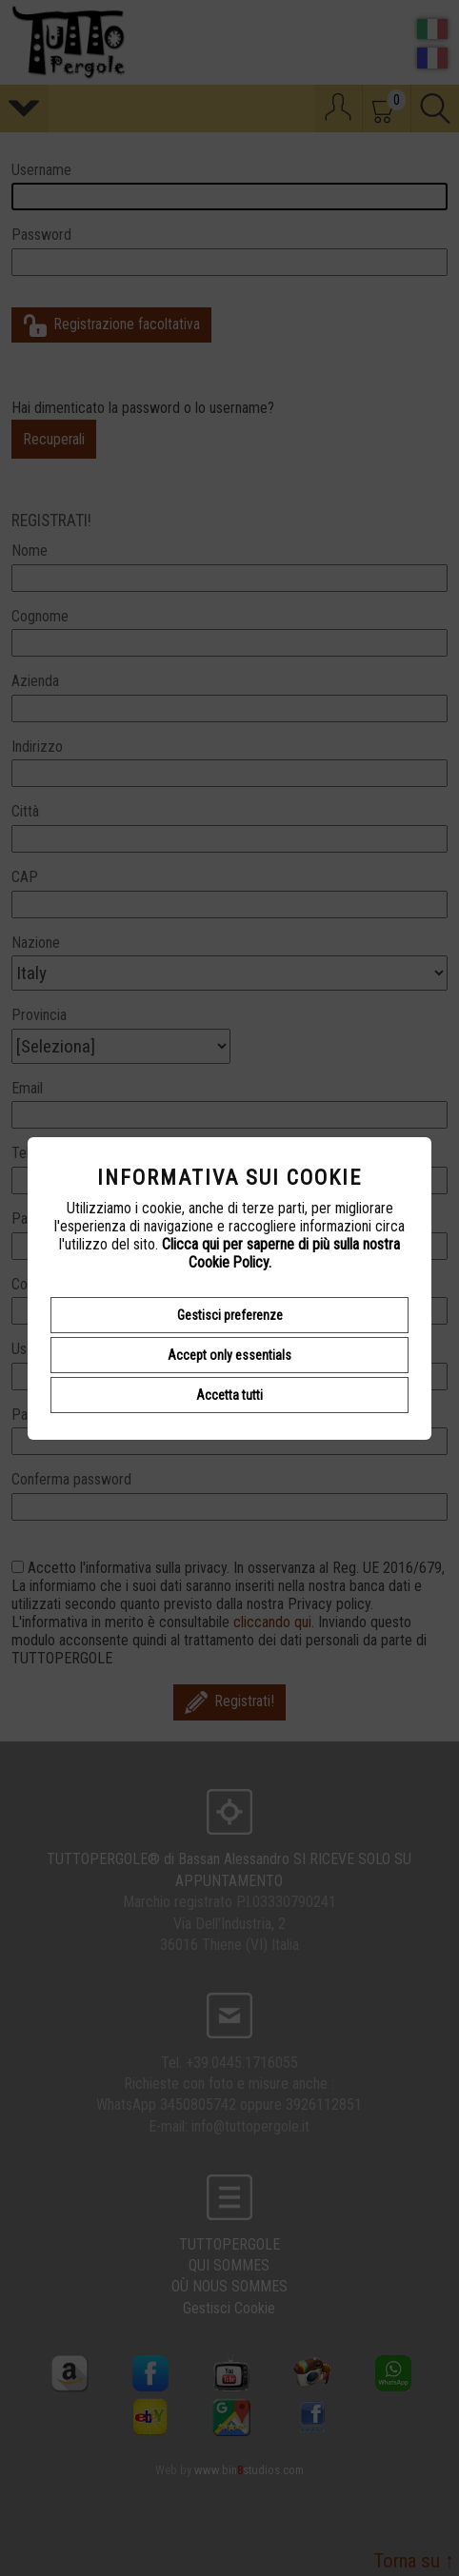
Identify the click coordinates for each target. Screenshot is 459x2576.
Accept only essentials (229, 1355)
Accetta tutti (229, 1395)
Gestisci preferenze (230, 1315)
